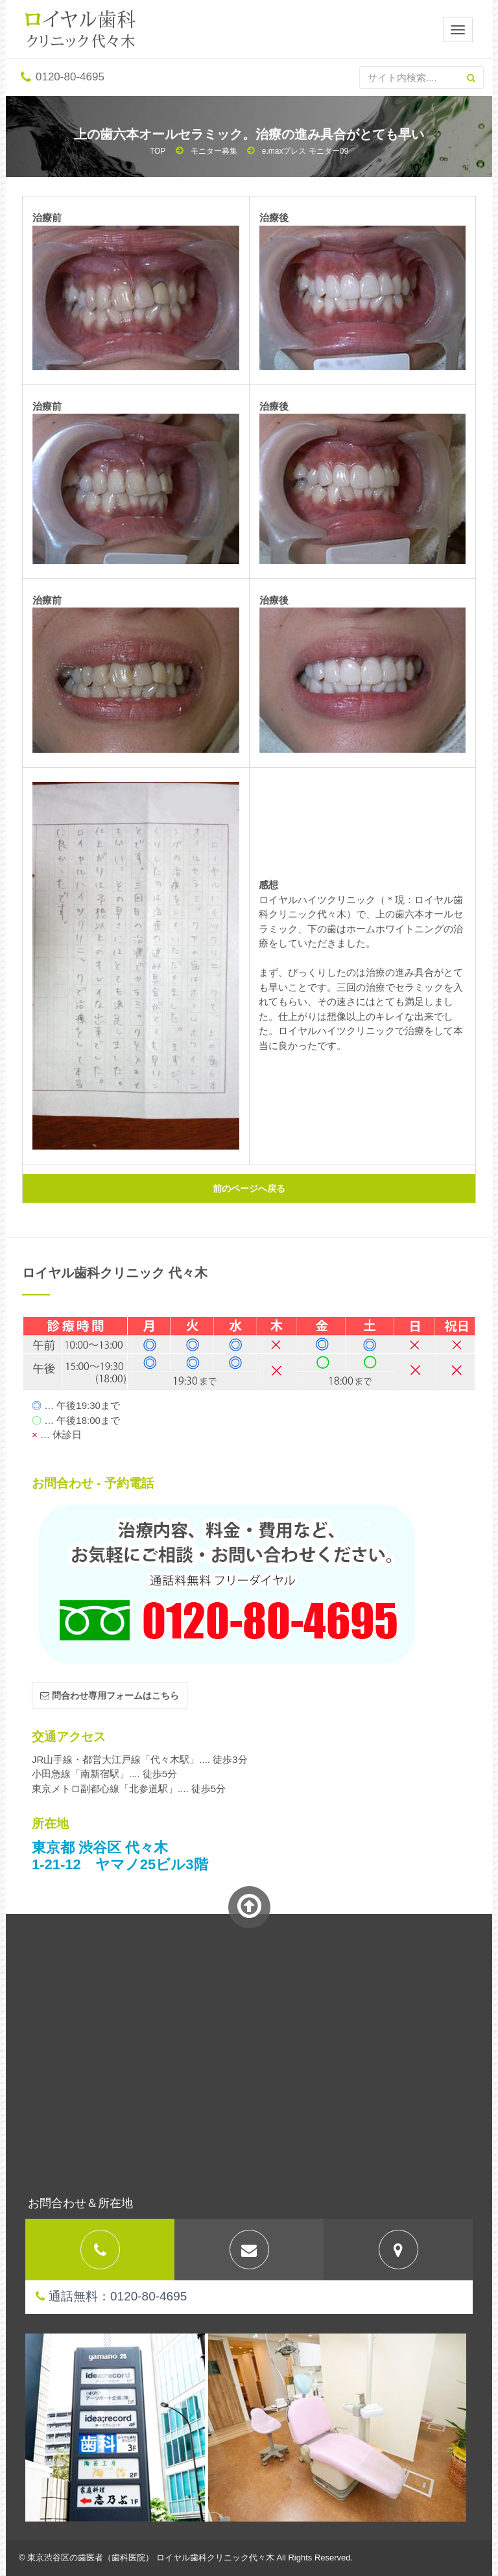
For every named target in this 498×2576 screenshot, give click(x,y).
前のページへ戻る (249, 1188)
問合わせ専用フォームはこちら (109, 1695)
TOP (157, 151)
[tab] (99, 2249)
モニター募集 (214, 151)
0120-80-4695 (62, 77)
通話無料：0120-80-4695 (111, 2296)
